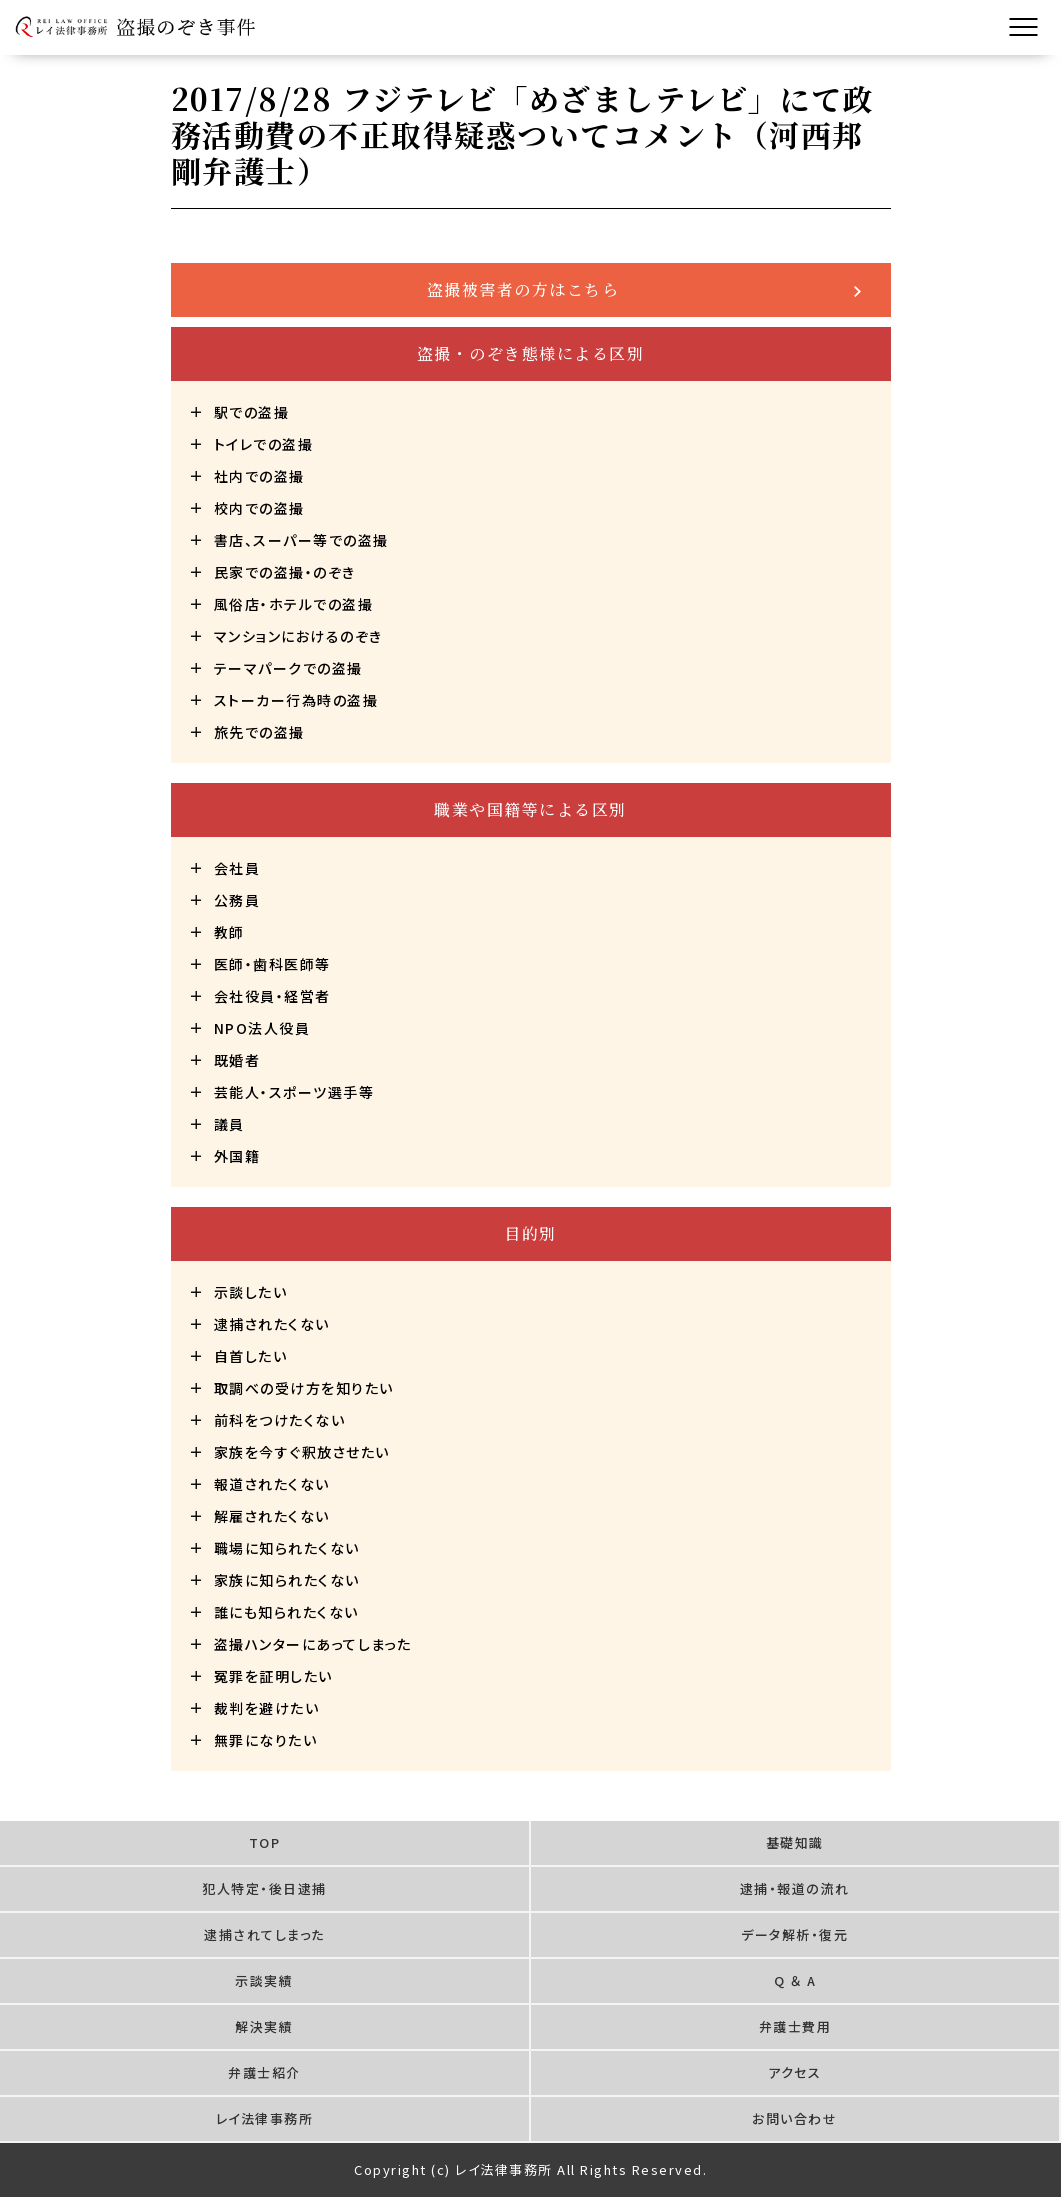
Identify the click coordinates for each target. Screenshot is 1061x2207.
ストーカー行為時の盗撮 (296, 700)
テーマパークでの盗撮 (288, 668)
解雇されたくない (272, 1516)
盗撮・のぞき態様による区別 (531, 353)
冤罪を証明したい (273, 1676)
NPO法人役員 (262, 1028)
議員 (229, 1124)
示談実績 (264, 1980)
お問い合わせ (794, 2118)
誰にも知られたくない (286, 1612)
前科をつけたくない (280, 1420)
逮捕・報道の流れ (795, 1888)
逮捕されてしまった (264, 1934)
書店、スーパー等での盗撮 (301, 540)
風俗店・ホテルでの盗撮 (294, 604)
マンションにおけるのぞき (298, 636)
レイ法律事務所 (265, 2118)
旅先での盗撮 (259, 732)
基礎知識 (795, 1842)
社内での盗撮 (259, 476)
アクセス (794, 2072)
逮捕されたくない (272, 1324)
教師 (229, 932)
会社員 (237, 868)
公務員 (237, 900)
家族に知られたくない (287, 1580)
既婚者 (237, 1060)
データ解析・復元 (794, 1934)
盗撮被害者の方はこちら (523, 289)
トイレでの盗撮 (264, 444)
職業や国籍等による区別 (530, 809)
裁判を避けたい (267, 1708)
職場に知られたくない (287, 1548)
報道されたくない (272, 1484)
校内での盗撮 (259, 508)
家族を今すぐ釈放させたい (302, 1452)
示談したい (251, 1292)
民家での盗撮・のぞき (285, 572)
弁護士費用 (795, 2026)
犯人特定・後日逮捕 (264, 1888)
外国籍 (237, 1156)
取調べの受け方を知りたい (304, 1388)
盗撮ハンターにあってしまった (313, 1644)
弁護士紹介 (264, 2072)
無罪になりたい (266, 1740)
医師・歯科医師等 (272, 964)
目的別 (530, 1233)
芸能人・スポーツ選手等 (294, 1092)
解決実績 (264, 2026)
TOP (265, 1842)
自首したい (251, 1356)
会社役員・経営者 (272, 996)
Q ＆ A (795, 1980)
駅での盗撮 (252, 412)
